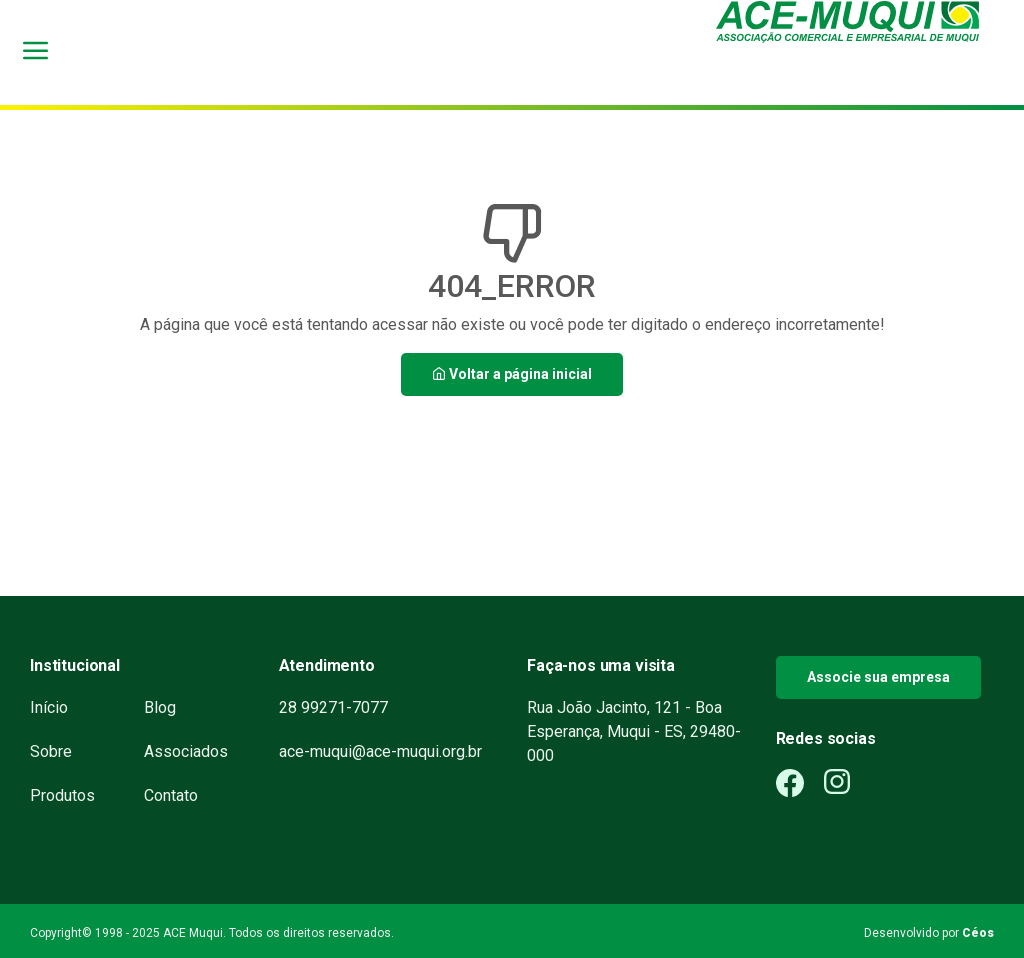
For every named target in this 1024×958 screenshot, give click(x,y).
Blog (160, 707)
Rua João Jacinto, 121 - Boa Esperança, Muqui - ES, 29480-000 (634, 731)
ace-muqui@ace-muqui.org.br (380, 751)
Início (49, 707)
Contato (171, 795)
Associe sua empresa (878, 677)
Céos (978, 933)
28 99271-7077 (333, 707)
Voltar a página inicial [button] (512, 374)
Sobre (51, 751)
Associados (186, 751)
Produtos (62, 795)
